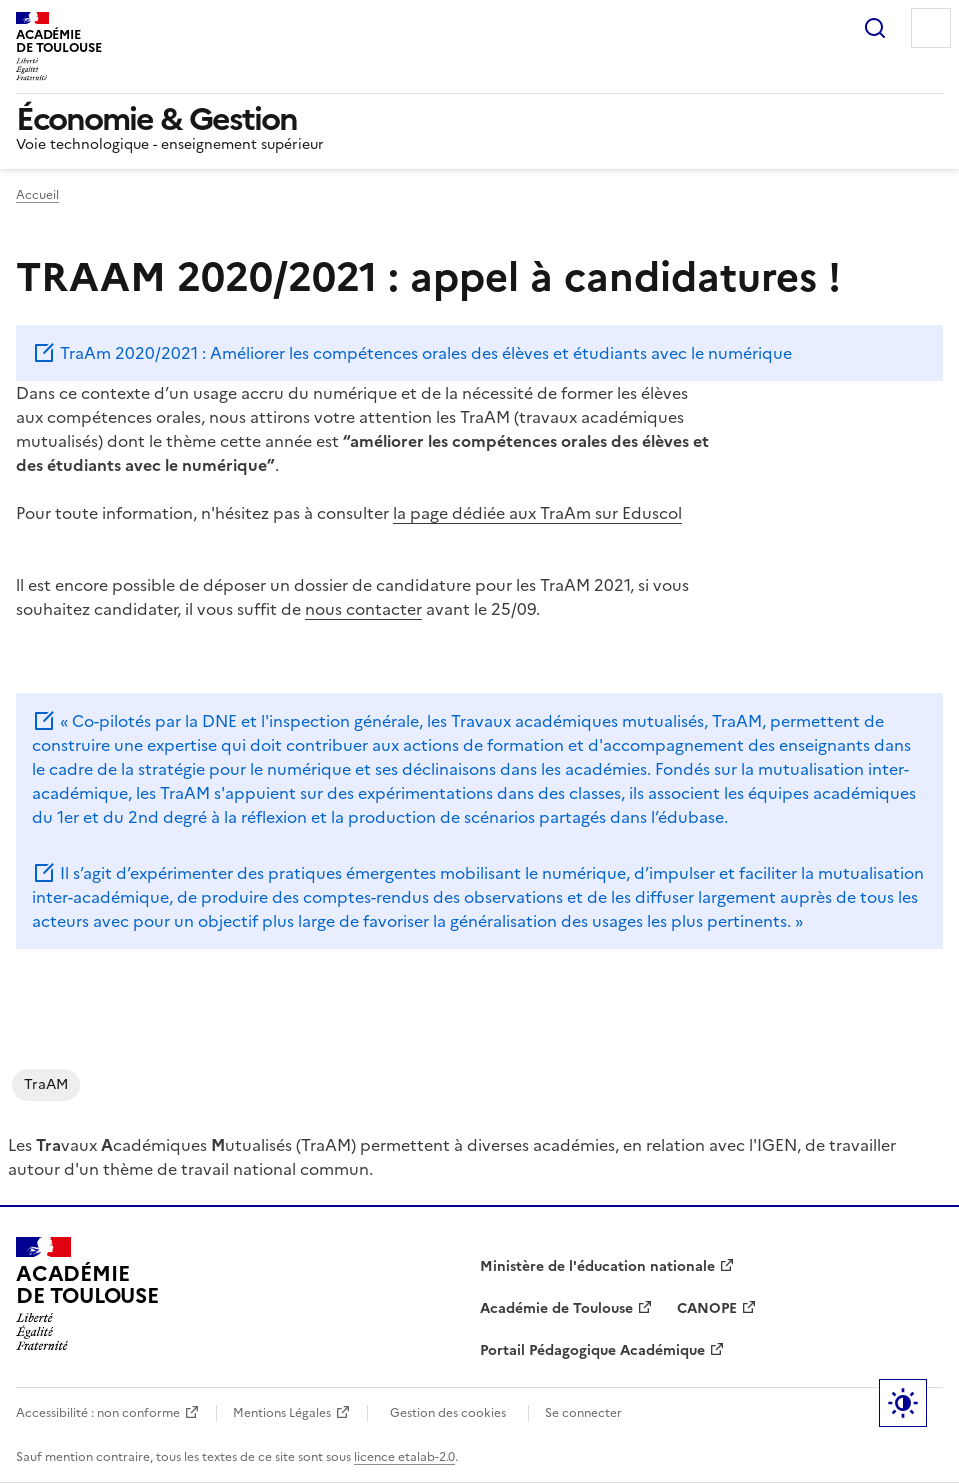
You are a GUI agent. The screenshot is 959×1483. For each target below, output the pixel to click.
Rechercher (875, 28)
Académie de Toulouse (556, 1308)
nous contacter (363, 609)
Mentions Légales (282, 1413)
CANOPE (707, 1308)
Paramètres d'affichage (903, 1403)
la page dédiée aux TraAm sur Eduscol (537, 513)
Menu (931, 28)
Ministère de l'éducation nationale (597, 1266)
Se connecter (583, 1413)
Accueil (37, 195)
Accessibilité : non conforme (98, 1413)
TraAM (46, 1084)
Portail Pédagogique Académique (592, 1350)
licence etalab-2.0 (404, 1457)
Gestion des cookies (448, 1413)
